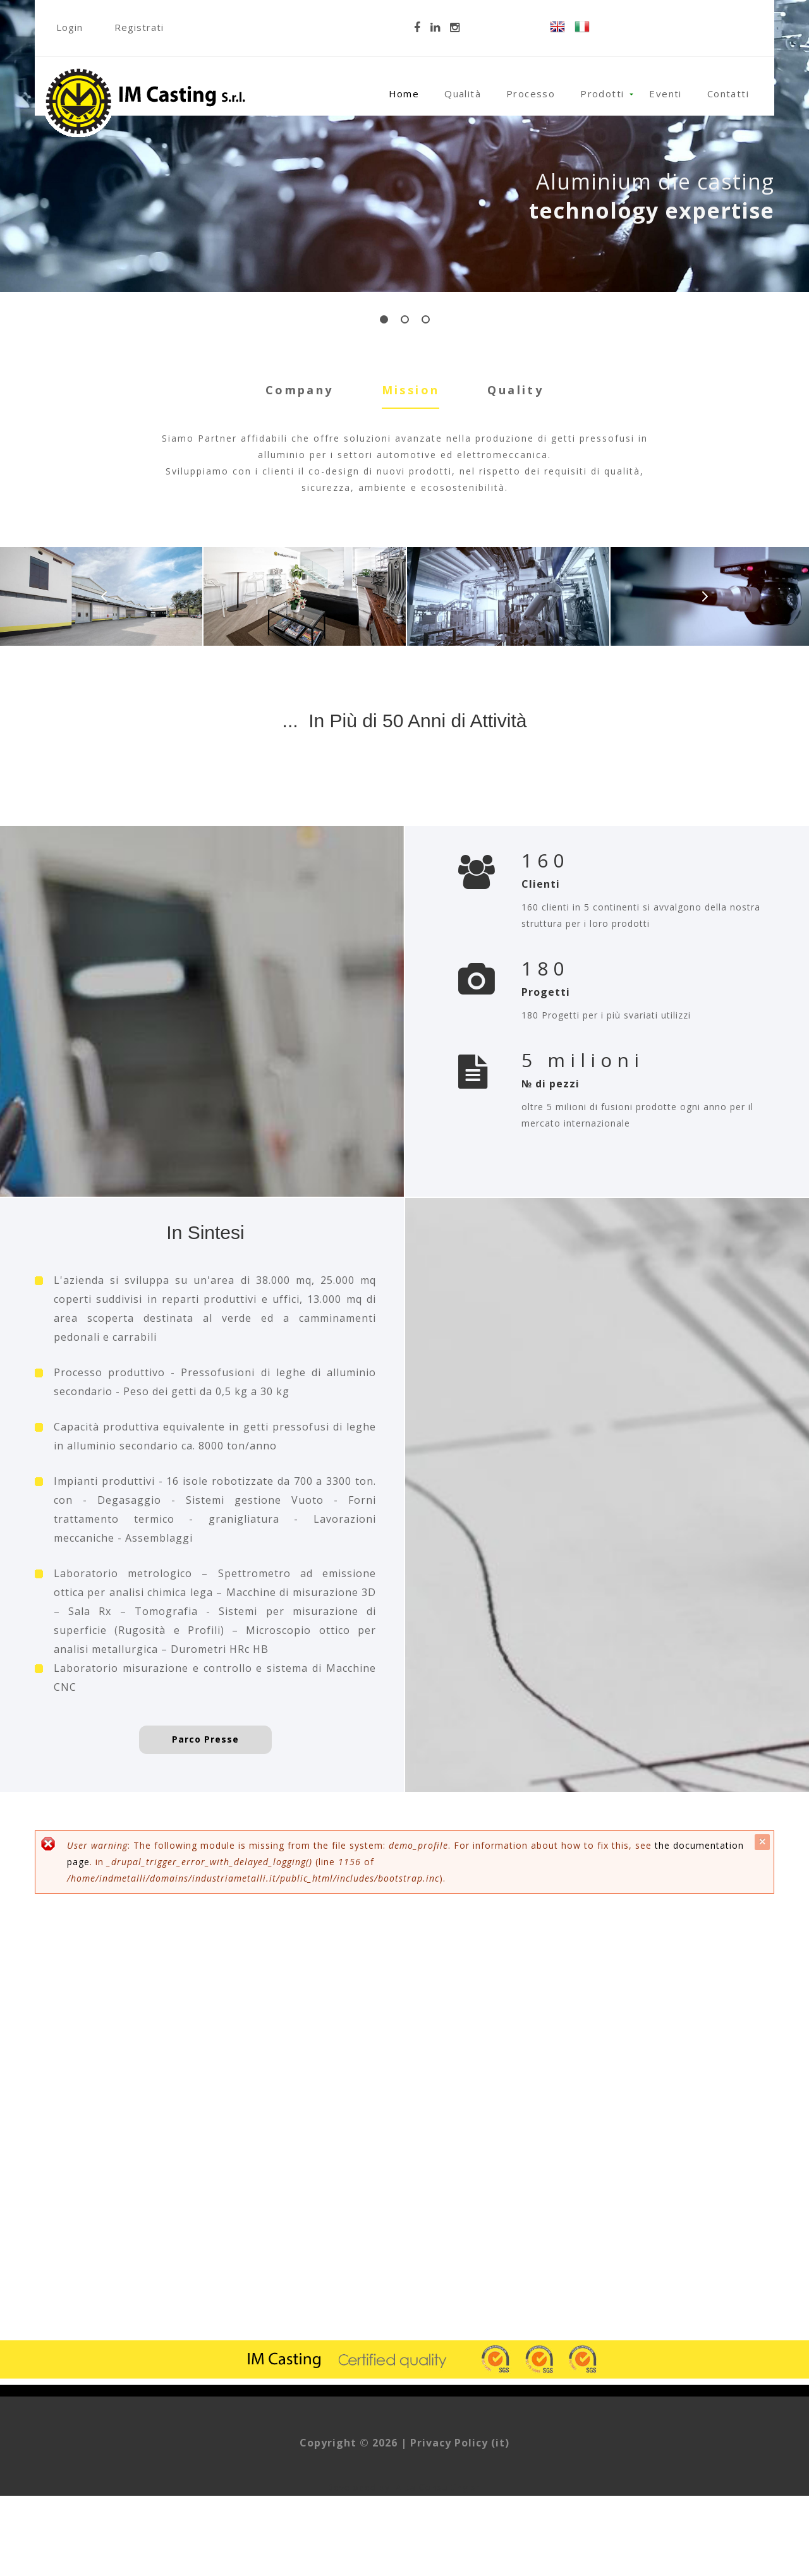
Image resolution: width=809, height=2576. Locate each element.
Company (299, 389)
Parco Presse (205, 1819)
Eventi (665, 93)
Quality (515, 389)
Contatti (728, 93)
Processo (530, 93)
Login (69, 27)
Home (404, 93)
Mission (411, 388)
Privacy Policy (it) (459, 2523)
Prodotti (602, 93)
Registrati (139, 27)
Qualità (462, 93)
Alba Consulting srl (439, 2567)
